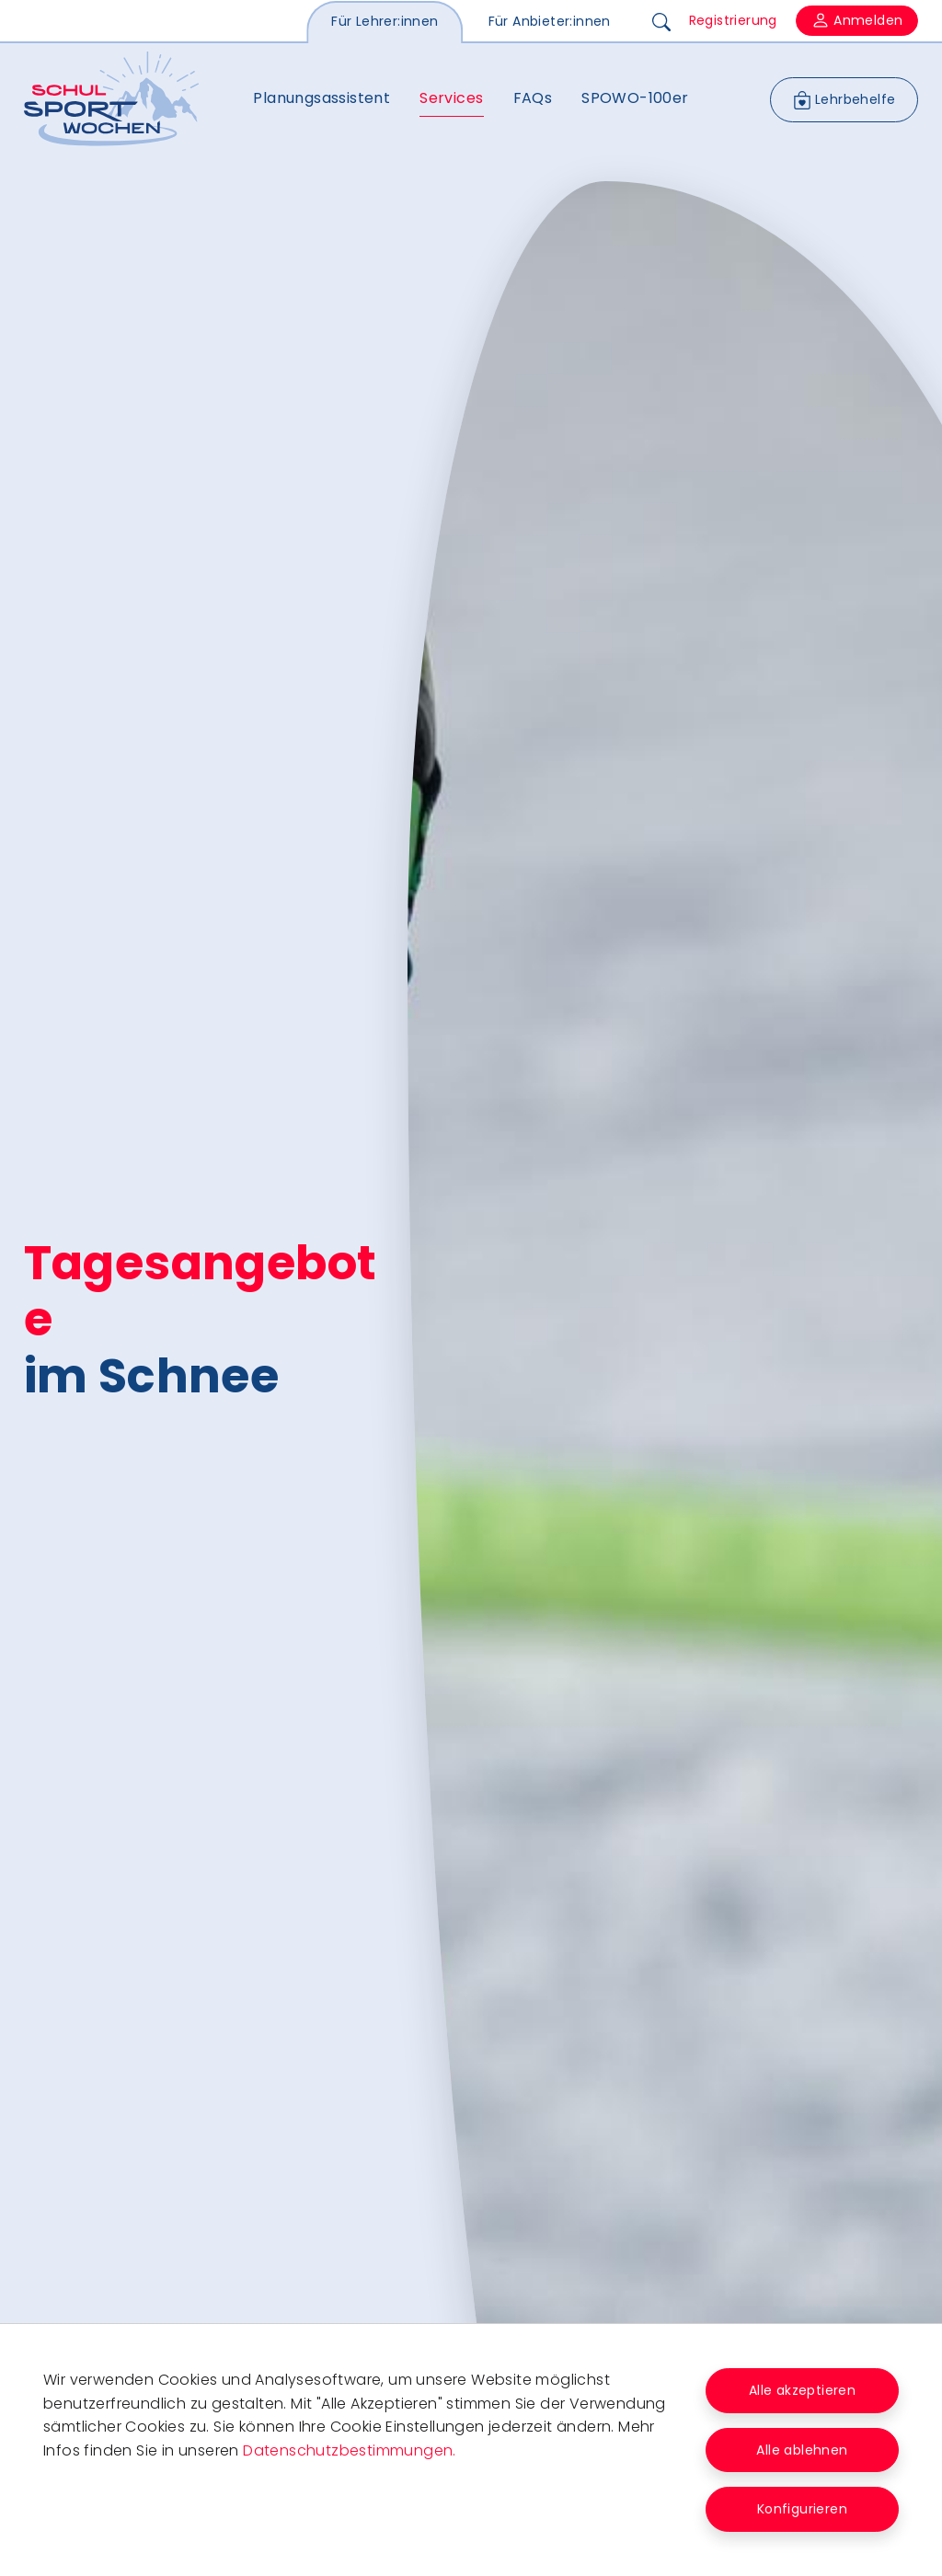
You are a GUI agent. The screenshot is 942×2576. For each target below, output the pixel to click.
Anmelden (857, 20)
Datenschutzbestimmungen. (349, 2450)
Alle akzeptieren (802, 2390)
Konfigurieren (802, 2509)
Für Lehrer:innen (384, 21)
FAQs (533, 98)
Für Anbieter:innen (549, 21)
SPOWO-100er (634, 98)
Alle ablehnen (801, 2450)
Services (451, 98)
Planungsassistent (321, 98)
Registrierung (733, 20)
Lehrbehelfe (844, 99)
